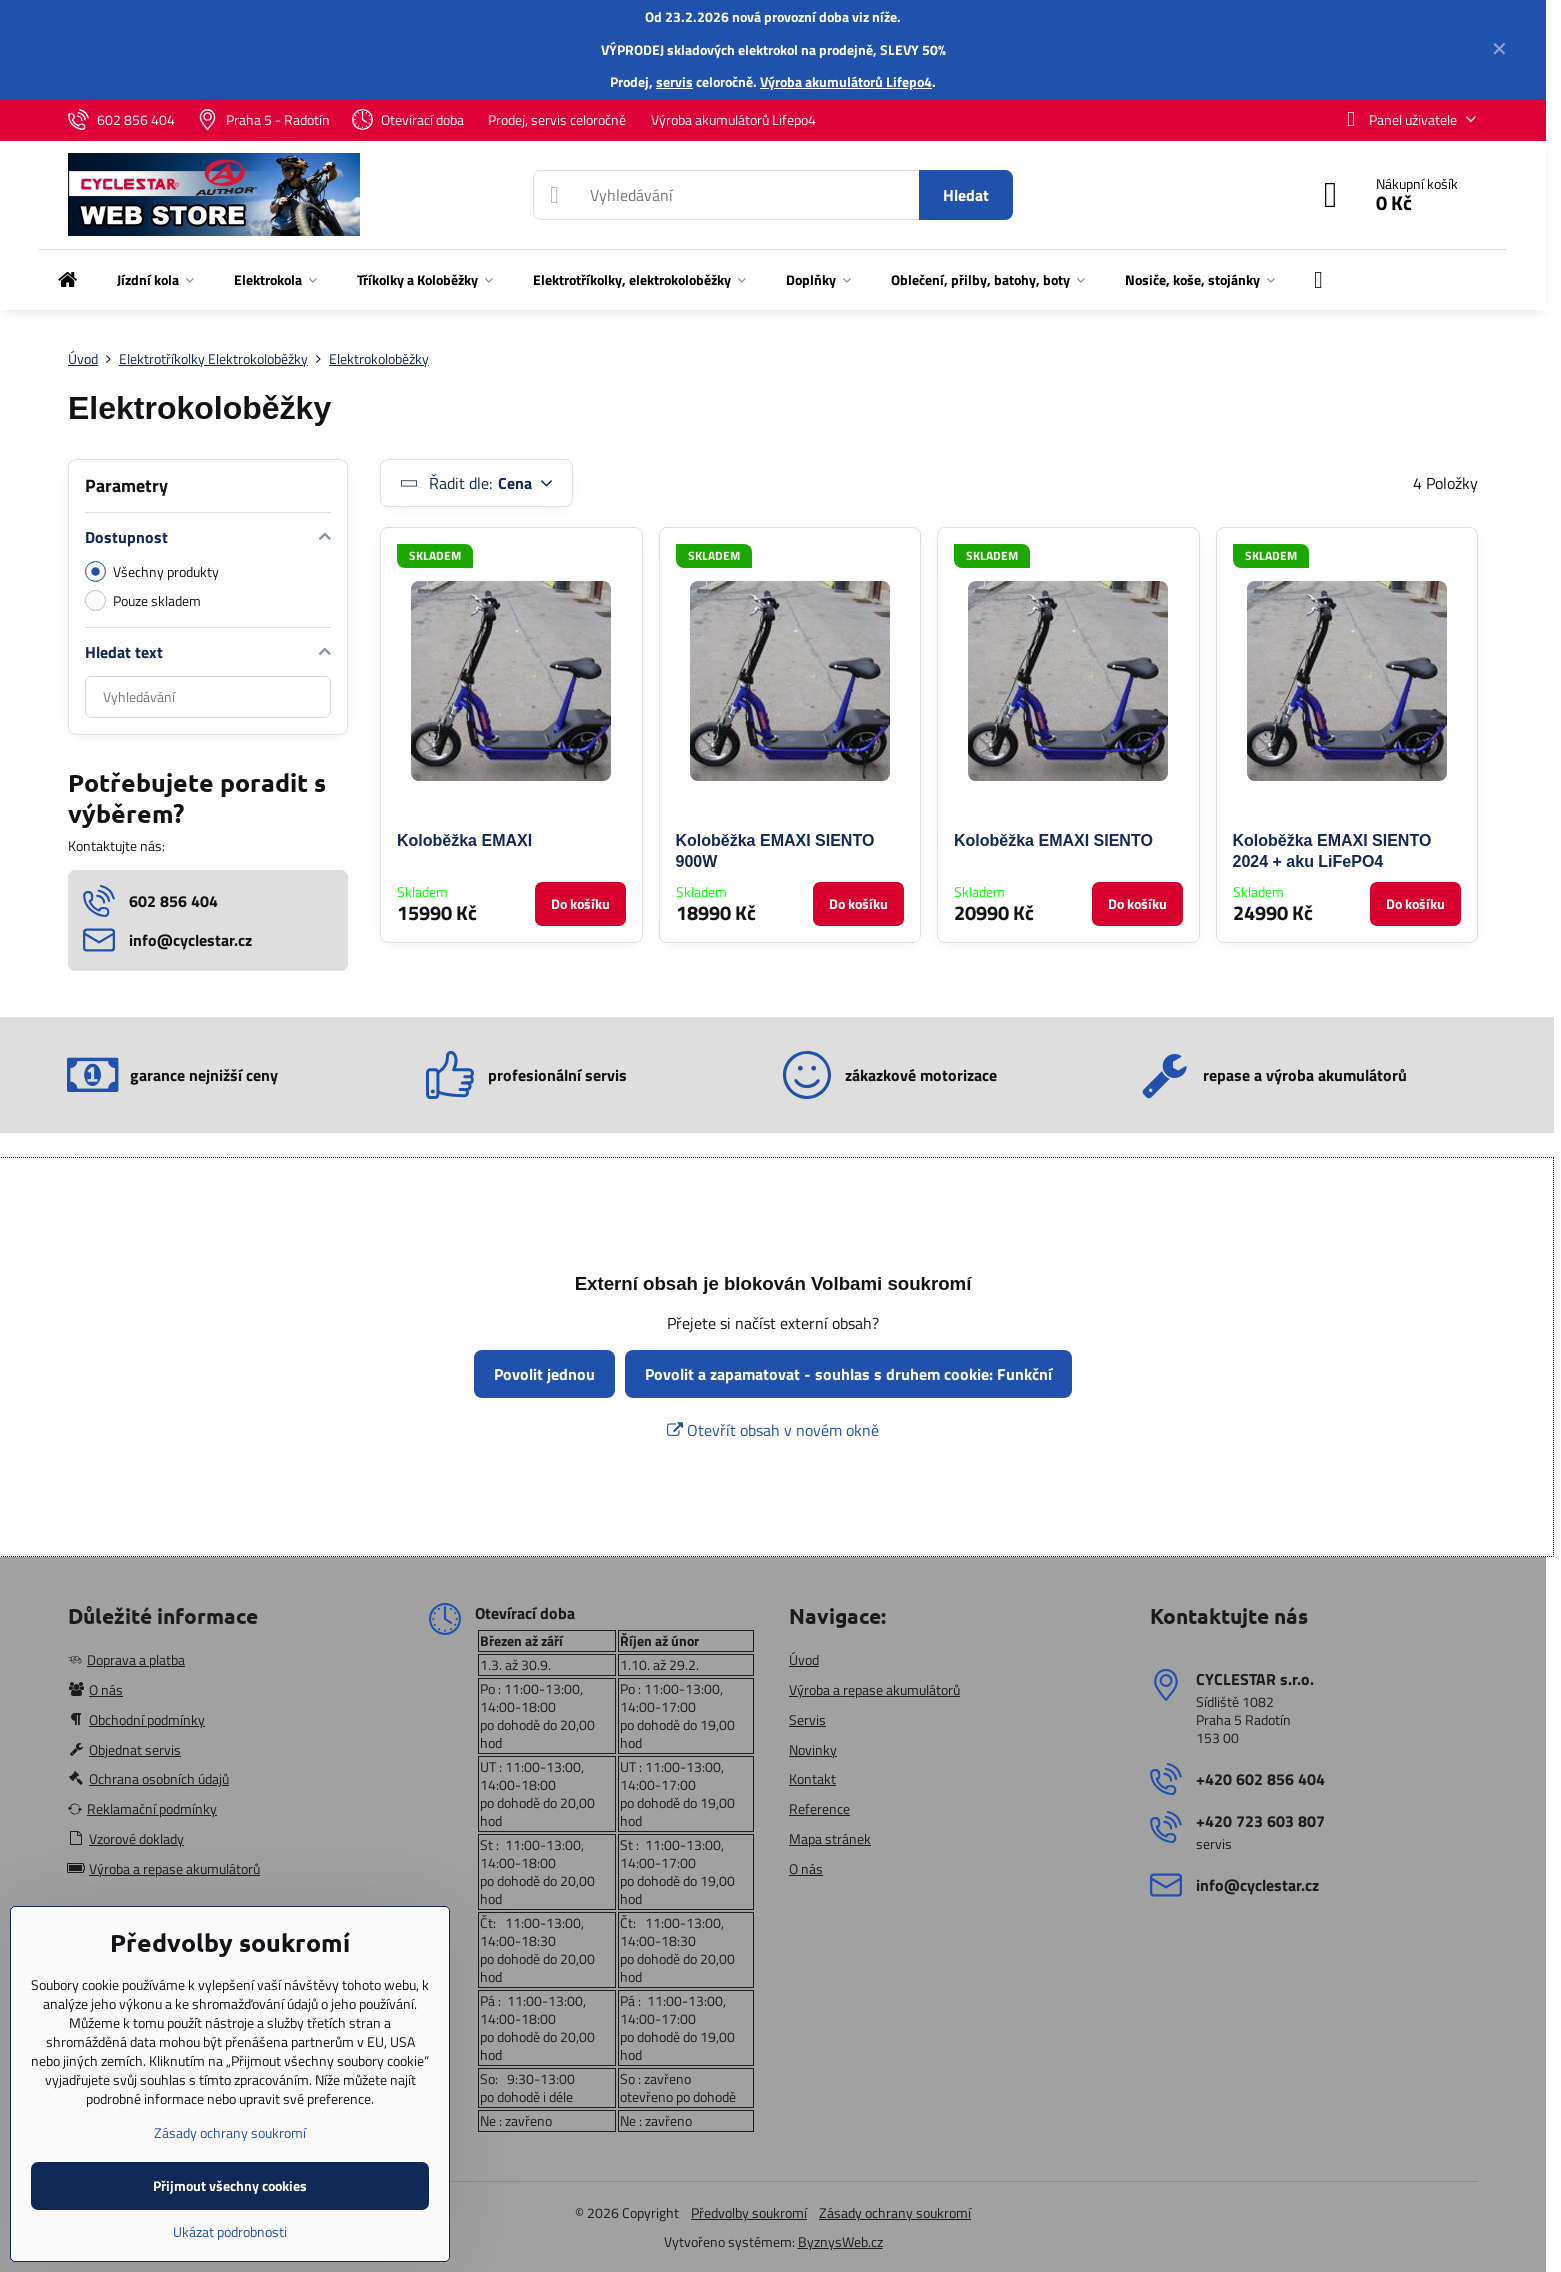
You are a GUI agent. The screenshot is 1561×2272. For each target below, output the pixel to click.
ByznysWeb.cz (840, 2241)
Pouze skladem (143, 600)
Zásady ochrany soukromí (895, 2212)
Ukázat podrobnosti (230, 2231)
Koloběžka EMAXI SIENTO (1053, 840)
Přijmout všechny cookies (230, 2185)
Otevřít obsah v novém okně (773, 1430)
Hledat (966, 195)
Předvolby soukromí (749, 2212)
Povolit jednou (544, 1374)
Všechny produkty (152, 571)
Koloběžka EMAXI (464, 840)
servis (674, 81)
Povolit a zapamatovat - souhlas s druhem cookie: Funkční (848, 1374)
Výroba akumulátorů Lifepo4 (846, 81)
